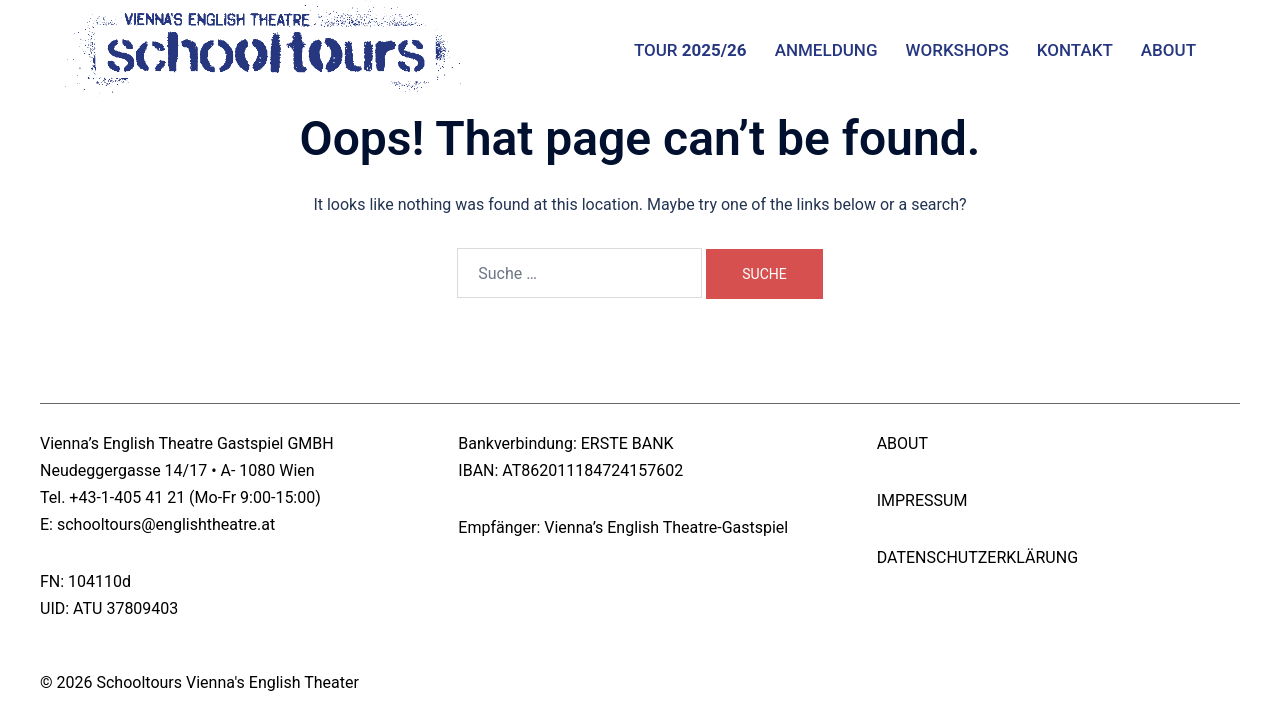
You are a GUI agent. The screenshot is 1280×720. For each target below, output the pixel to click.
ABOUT (1168, 50)
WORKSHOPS (957, 50)
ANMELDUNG (826, 50)
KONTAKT (1075, 50)
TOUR (690, 50)
